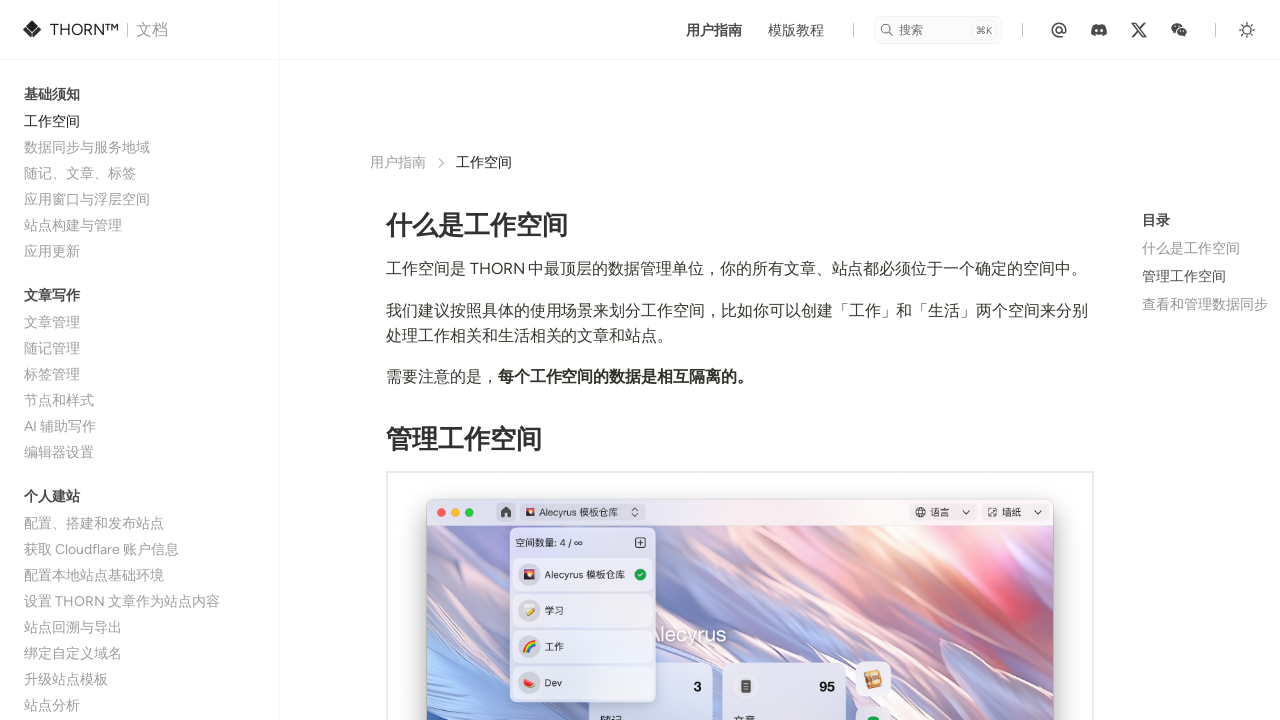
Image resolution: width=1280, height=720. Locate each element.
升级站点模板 (66, 679)
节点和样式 (59, 400)
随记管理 (52, 348)
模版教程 (796, 30)
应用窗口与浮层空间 (87, 199)
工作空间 (52, 121)
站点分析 (52, 705)
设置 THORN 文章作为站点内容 (122, 601)
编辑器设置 (59, 452)
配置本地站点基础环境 (94, 575)
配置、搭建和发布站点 (94, 523)
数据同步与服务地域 (87, 147)
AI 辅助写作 (60, 426)
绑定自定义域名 (73, 653)
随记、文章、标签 (80, 173)
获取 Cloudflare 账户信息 (101, 549)
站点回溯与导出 (73, 627)
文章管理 (52, 322)
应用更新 (52, 251)
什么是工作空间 (1191, 248)
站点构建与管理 (73, 225)
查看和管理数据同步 (1205, 304)
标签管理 (52, 374)
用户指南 (714, 30)
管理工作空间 (1184, 276)
